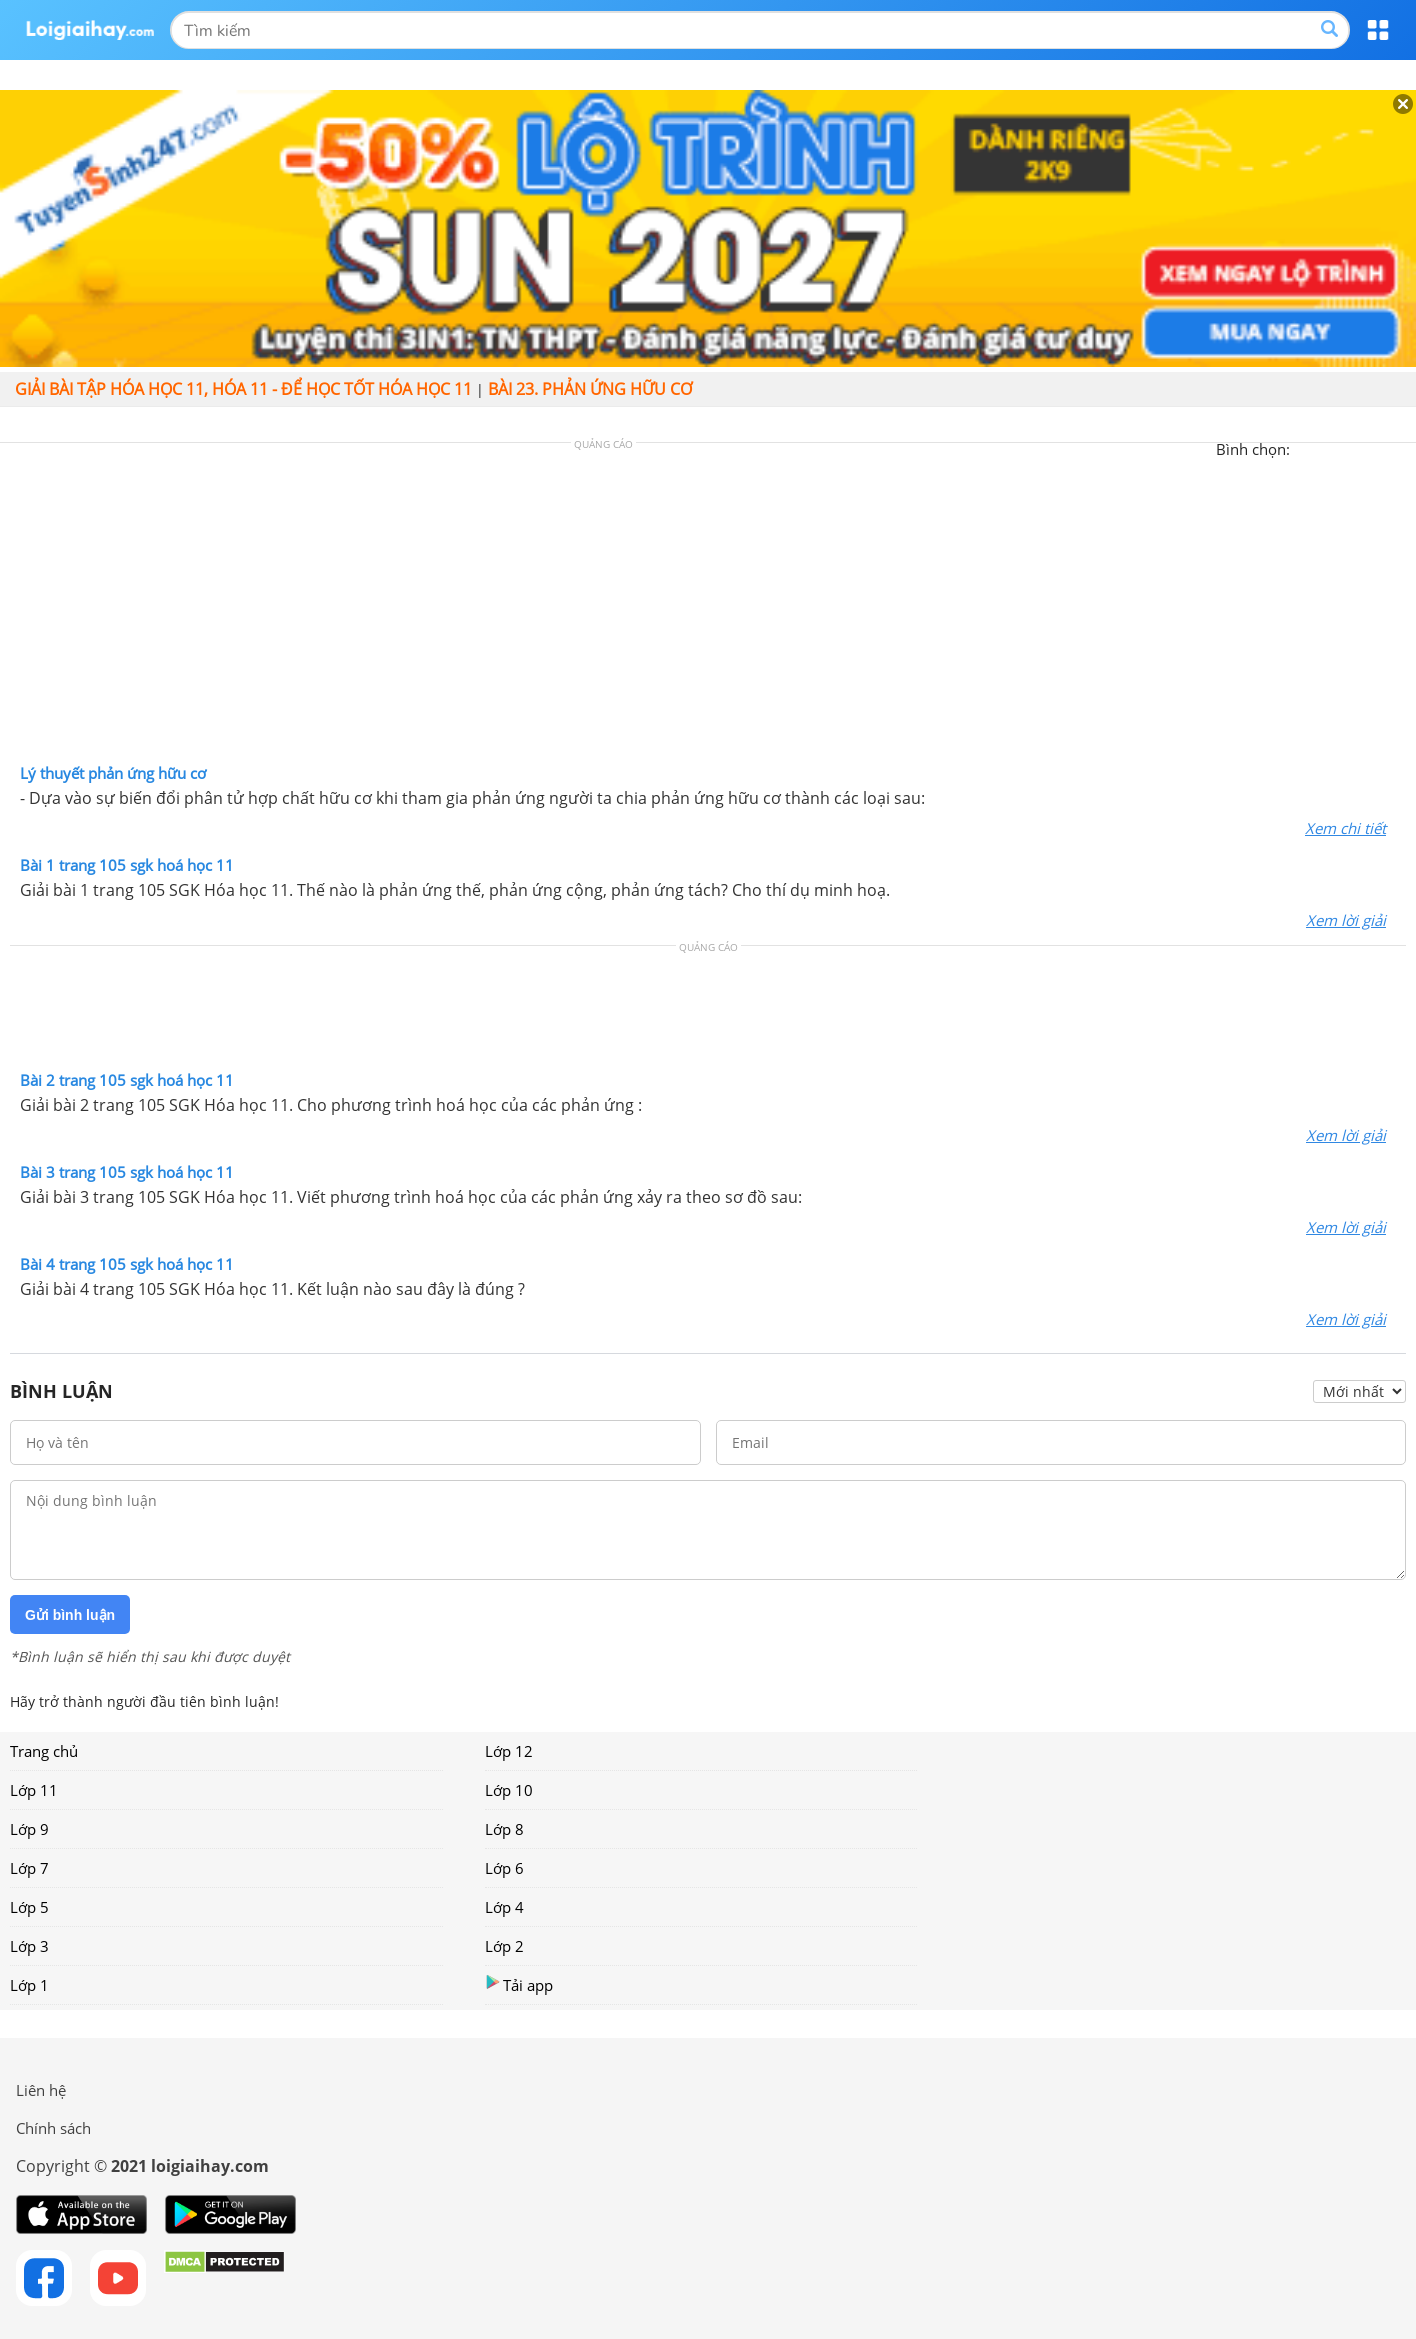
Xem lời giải (1346, 920)
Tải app (519, 1984)
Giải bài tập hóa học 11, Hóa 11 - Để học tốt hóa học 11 (243, 389)
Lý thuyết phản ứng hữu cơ (113, 773)
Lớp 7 (29, 1868)
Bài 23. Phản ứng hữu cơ (590, 389)
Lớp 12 (509, 1751)
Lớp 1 (29, 1985)
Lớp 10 (509, 1790)
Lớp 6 (504, 1868)
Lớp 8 (504, 1829)
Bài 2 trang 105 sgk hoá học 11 (127, 1080)
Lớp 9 (29, 1829)
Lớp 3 (29, 1946)
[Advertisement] (708, 608)
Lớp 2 (504, 1946)
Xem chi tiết (1345, 828)
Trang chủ (44, 1751)
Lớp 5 (29, 1907)
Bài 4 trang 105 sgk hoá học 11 (127, 1264)
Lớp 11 (34, 1790)
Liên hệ (41, 2090)
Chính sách (53, 2128)
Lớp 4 (504, 1907)
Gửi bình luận (70, 1615)
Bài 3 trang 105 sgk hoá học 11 (127, 1172)
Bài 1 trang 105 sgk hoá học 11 (127, 865)
